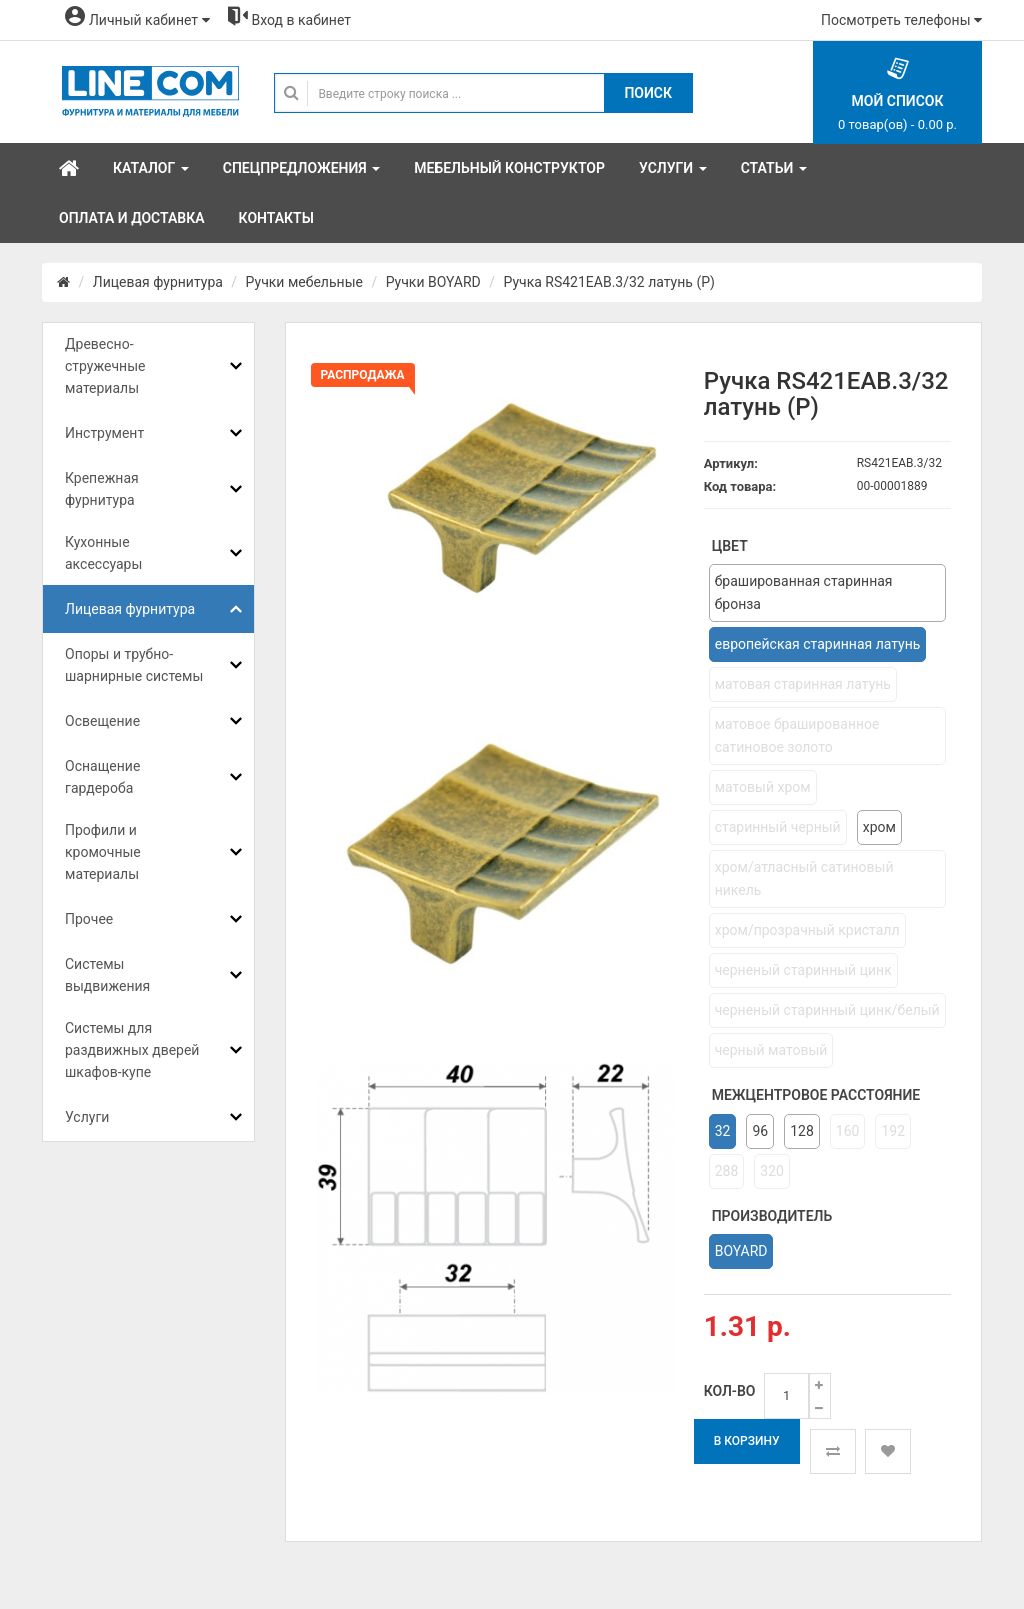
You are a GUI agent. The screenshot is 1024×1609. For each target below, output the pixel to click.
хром (879, 827)
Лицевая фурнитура (158, 282)
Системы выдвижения (107, 975)
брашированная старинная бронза (804, 592)
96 (760, 1131)
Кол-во (730, 1391)
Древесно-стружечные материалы (105, 366)
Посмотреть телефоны (901, 20)
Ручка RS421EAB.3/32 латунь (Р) (608, 282)
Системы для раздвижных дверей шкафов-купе (132, 1050)
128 (802, 1131)
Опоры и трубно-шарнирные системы (134, 665)
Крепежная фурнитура (102, 489)
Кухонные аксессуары (103, 553)
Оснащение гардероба (102, 777)
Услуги (87, 1117)
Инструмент (104, 433)
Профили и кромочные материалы (103, 852)
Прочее (89, 919)
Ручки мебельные (304, 282)
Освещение (102, 721)
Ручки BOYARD (433, 282)
